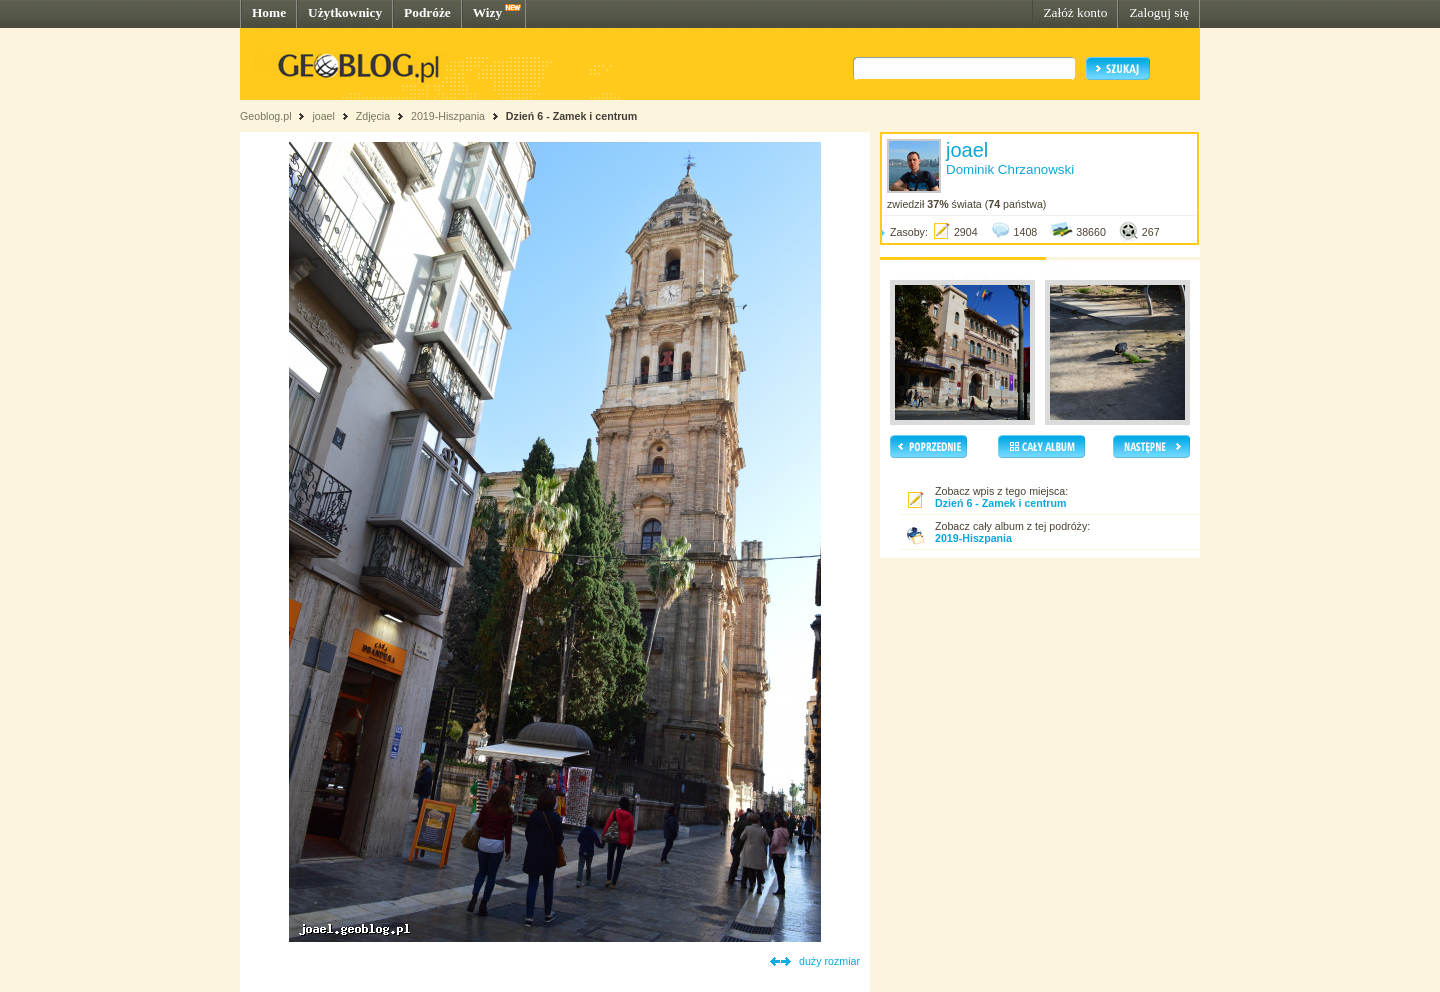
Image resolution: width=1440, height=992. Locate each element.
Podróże (427, 12)
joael (323, 116)
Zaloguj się (1159, 12)
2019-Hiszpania (448, 116)
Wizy (487, 12)
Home (269, 12)
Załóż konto (1075, 12)
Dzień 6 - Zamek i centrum (571, 116)
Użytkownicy (345, 12)
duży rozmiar (829, 961)
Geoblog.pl (266, 116)
